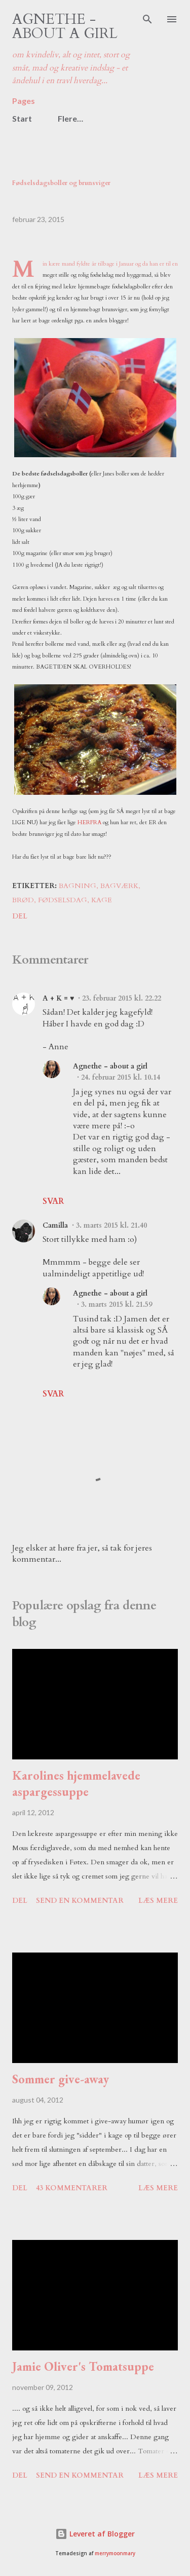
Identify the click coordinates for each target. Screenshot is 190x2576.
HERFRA (89, 822)
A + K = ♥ (58, 998)
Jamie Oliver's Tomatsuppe (83, 2366)
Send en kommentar (80, 1900)
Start (22, 118)
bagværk (119, 886)
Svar (53, 1201)
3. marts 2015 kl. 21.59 (116, 1304)
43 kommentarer (71, 2188)
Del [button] (19, 916)
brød (23, 900)
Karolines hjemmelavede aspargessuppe (76, 1783)
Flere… (70, 118)
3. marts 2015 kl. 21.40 (111, 1225)
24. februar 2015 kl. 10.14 (120, 1077)
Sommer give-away (60, 2079)
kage (101, 900)
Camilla (55, 1225)
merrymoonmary (115, 2553)
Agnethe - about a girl (65, 26)
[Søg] (147, 18)
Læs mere (158, 1900)
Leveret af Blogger (95, 2533)
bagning (77, 886)
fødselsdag (62, 900)
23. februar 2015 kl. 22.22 (121, 998)
